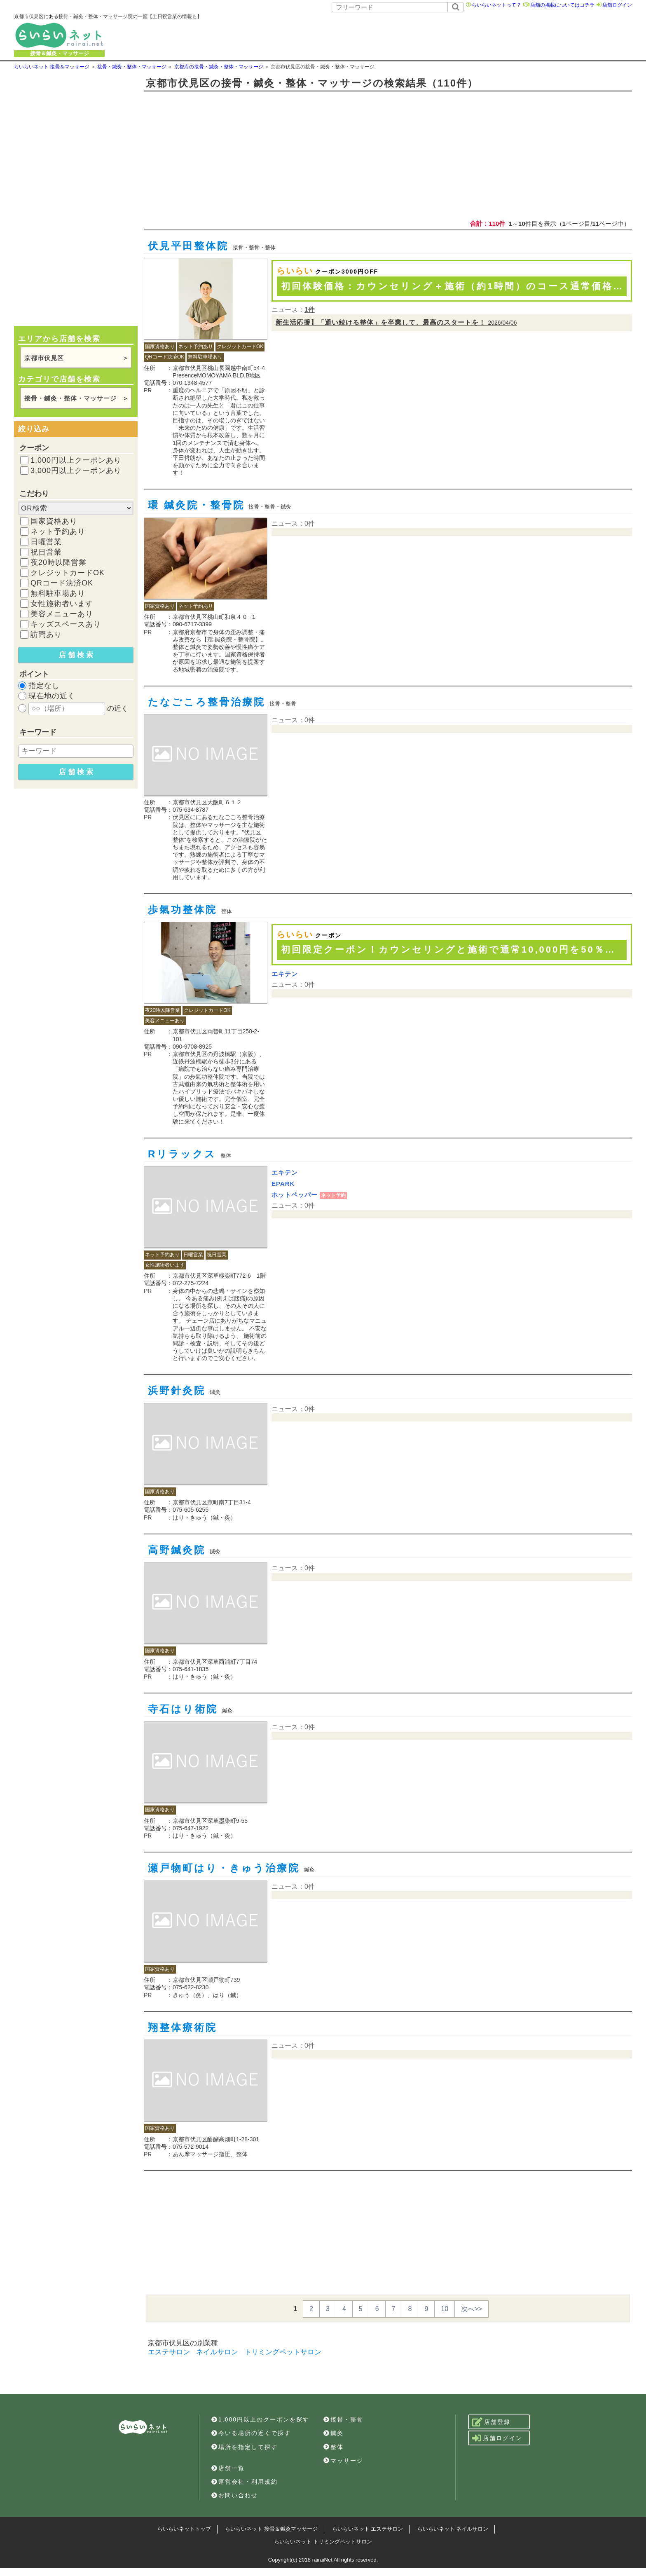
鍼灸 (333, 2433)
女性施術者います (61, 604)
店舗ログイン (617, 5)
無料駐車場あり (57, 593)
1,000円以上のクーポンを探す (260, 2419)
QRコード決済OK (61, 583)
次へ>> (471, 2308)
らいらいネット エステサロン (367, 2529)
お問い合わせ (234, 2495)
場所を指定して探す (244, 2447)
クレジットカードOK (67, 573)
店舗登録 (491, 2421)
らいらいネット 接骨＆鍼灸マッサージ (271, 2529)
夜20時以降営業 (58, 562)
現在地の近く (51, 696)
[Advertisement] (415, 35)
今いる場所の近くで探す (251, 2433)
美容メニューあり (61, 614)
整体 (333, 2447)
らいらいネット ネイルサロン (453, 2529)
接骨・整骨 (343, 2419)
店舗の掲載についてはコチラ (562, 5)
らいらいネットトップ (184, 2529)
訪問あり (46, 634)
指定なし (44, 685)
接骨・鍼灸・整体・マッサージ (70, 398)
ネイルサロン (217, 2352)
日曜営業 (46, 542)
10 (444, 2308)
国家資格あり (53, 521)
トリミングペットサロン (282, 2352)
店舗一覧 (228, 2468)
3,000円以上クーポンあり (76, 470)
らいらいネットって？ (496, 5)
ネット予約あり (57, 531)
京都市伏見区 (44, 357)
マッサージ (343, 2460)
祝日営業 (46, 552)
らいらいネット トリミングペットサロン (323, 2542)
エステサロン (169, 2352)
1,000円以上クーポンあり (76, 460)
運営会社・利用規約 (244, 2481)
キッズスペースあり (65, 624)
